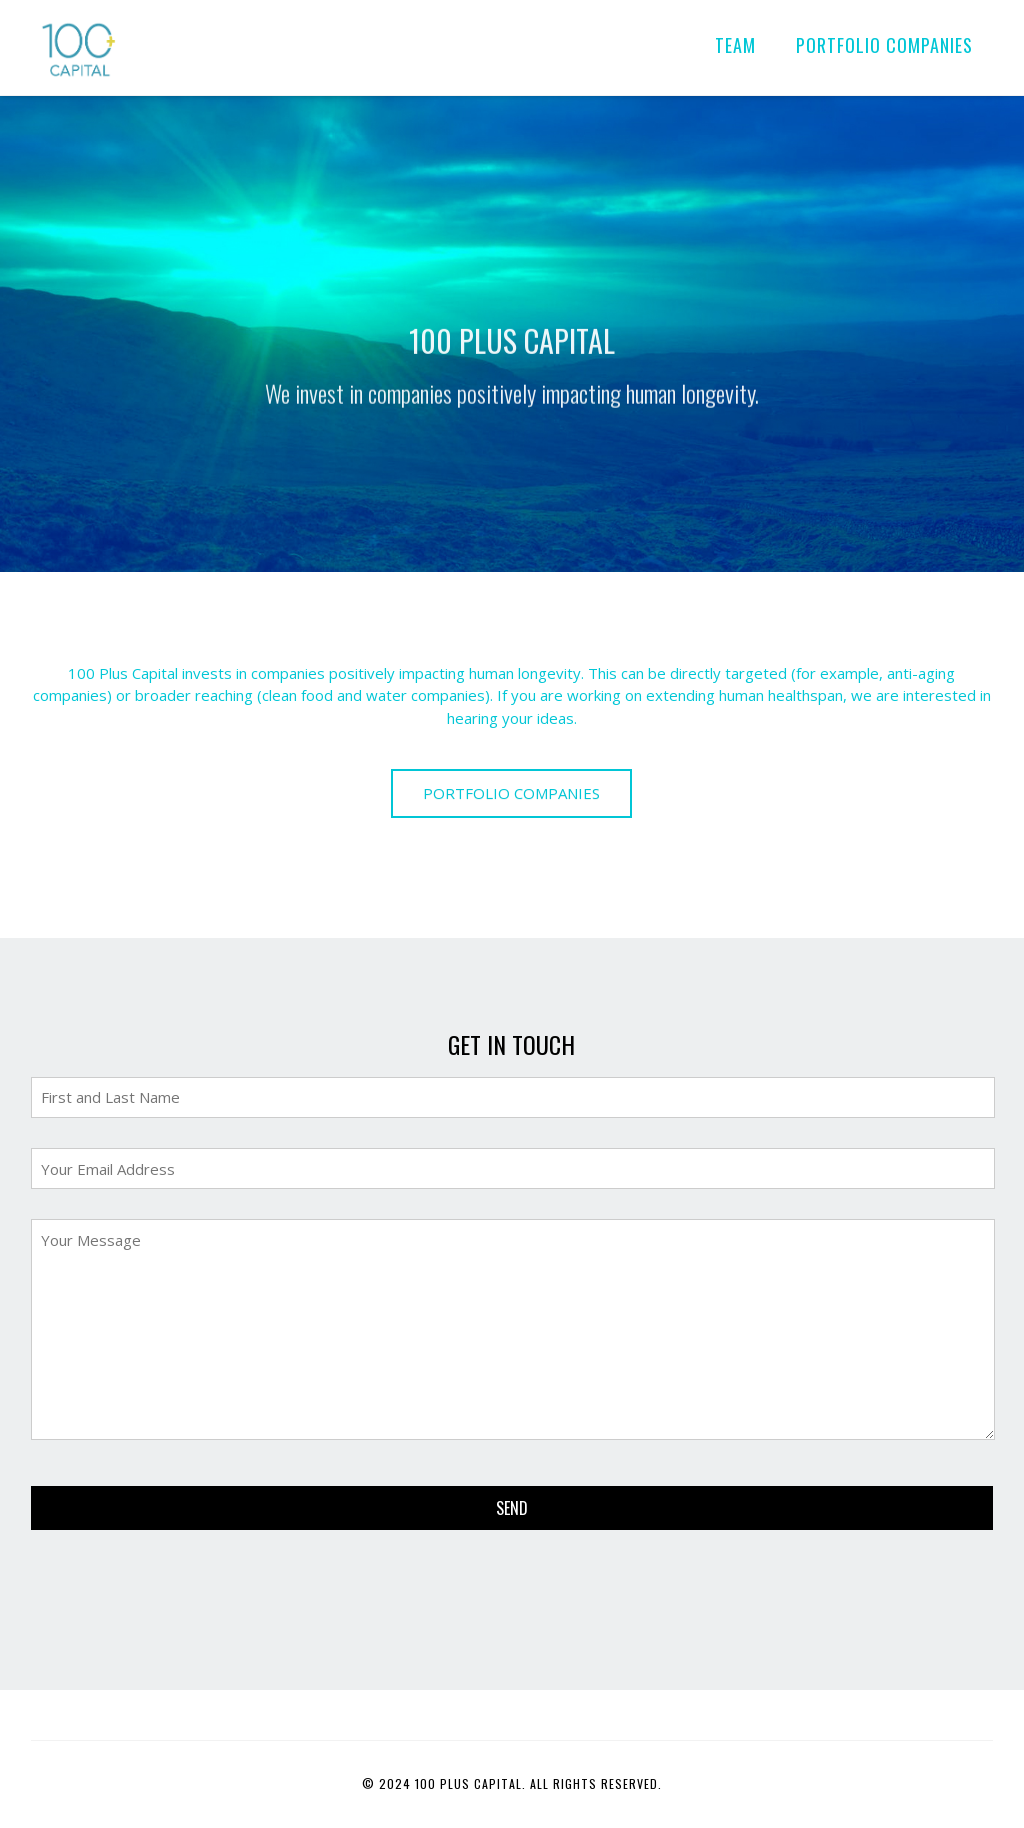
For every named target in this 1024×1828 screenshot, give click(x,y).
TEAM (735, 45)
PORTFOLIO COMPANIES (884, 45)
